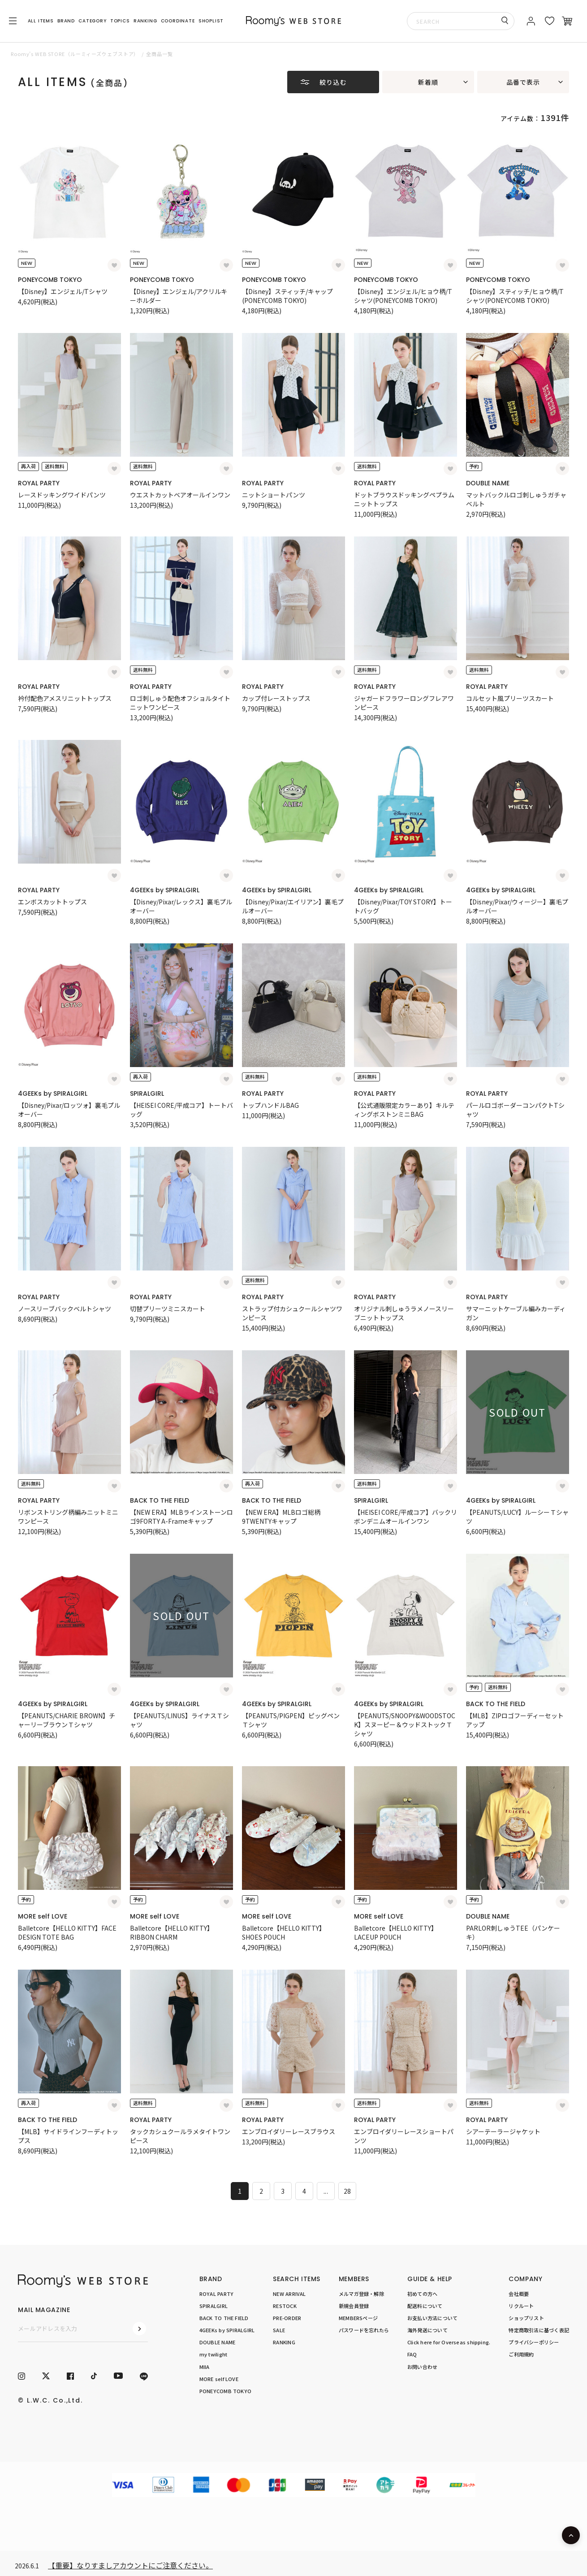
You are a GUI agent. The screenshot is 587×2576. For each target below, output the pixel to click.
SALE (279, 2330)
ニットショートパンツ (273, 494)
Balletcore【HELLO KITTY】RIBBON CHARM (171, 1932)
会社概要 (519, 2293)
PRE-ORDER (287, 2317)
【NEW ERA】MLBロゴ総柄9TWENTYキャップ (281, 1517)
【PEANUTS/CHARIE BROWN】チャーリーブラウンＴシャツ (66, 1720)
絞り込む (332, 82)
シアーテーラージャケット (503, 2131)
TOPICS (120, 20)
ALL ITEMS (41, 20)
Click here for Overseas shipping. (448, 2342)
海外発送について (427, 2330)
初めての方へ (422, 2293)
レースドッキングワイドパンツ (62, 494)
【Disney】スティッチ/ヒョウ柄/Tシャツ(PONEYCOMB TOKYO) (515, 296)
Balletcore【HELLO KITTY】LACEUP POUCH (395, 1932)
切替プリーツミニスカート (167, 1308)
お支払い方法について (432, 2317)
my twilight (213, 2354)
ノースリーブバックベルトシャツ (64, 1308)
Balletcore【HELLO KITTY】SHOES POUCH (283, 1932)
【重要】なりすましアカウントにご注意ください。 (130, 2565)
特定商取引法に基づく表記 (539, 2330)
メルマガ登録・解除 (361, 2293)
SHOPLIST (211, 20)
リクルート (521, 2305)
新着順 (428, 82)
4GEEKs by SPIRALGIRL (164, 890)
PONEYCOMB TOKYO (50, 279)
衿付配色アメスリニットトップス (65, 698)
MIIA (204, 2366)
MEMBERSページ (358, 2317)
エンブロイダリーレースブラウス (288, 2131)
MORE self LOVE (42, 1916)
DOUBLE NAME (487, 483)
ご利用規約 (521, 2354)
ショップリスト (526, 2317)
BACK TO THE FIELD (159, 1500)
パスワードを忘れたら (364, 2330)
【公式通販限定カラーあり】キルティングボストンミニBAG (404, 1110)
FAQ (412, 2354)
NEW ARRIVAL (289, 2293)
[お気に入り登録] (114, 265)
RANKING (145, 20)
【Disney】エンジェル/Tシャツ (63, 291)
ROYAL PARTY (39, 483)
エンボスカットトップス (52, 901)
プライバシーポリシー (534, 2342)
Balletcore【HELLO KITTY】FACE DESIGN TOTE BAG (67, 1932)
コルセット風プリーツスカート (510, 698)
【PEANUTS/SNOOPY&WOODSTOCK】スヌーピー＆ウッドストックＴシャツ (404, 1724)
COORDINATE (178, 20)
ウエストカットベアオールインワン (180, 494)
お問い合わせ (422, 2366)
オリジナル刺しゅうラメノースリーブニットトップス (404, 1313)
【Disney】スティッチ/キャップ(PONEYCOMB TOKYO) (287, 296)
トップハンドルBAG (270, 1105)
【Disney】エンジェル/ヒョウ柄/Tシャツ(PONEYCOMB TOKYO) (403, 296)
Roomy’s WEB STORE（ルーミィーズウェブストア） (75, 53)
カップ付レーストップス (276, 698)
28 (347, 2191)
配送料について (425, 2305)
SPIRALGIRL (147, 1093)
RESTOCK (285, 2305)
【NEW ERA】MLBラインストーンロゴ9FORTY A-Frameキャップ (181, 1517)
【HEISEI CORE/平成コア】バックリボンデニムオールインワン (405, 1517)
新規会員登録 (354, 2305)
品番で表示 (523, 82)
